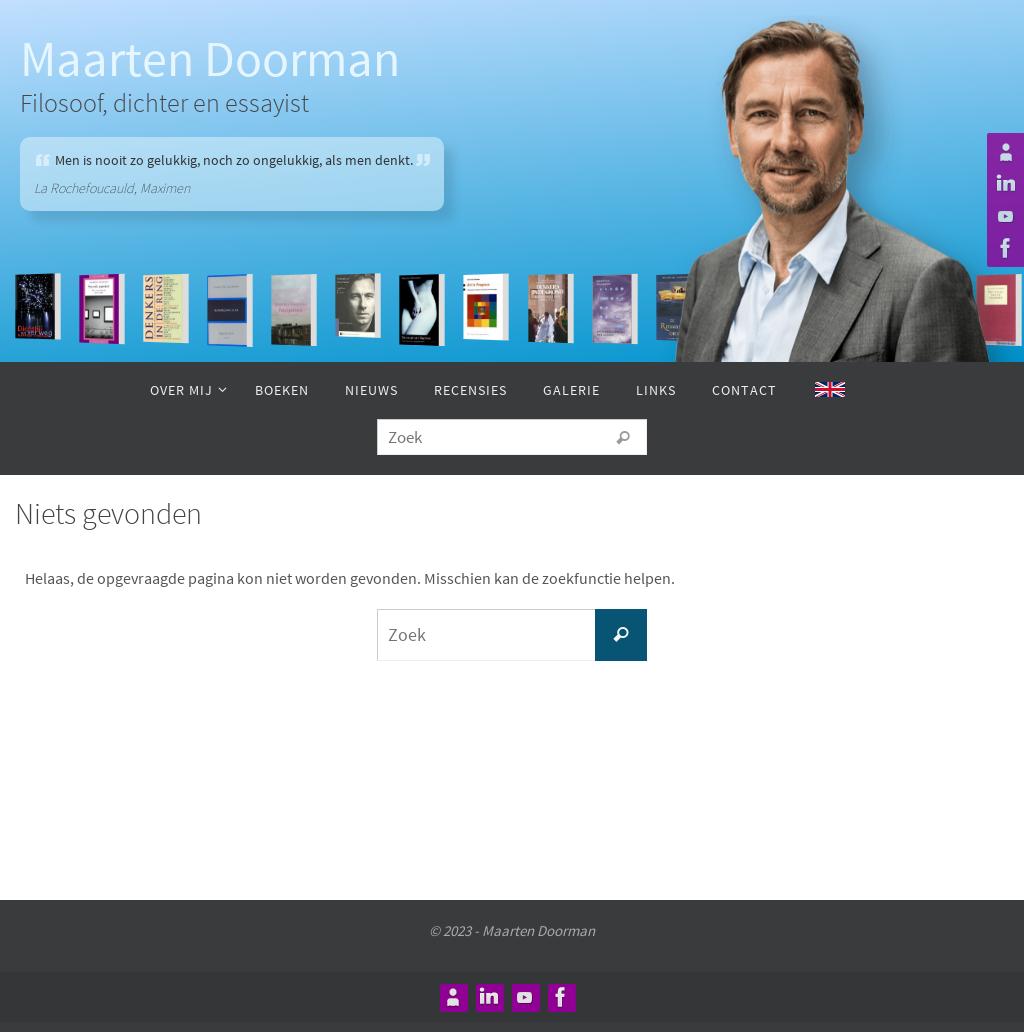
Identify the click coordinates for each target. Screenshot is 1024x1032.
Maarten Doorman (210, 58)
